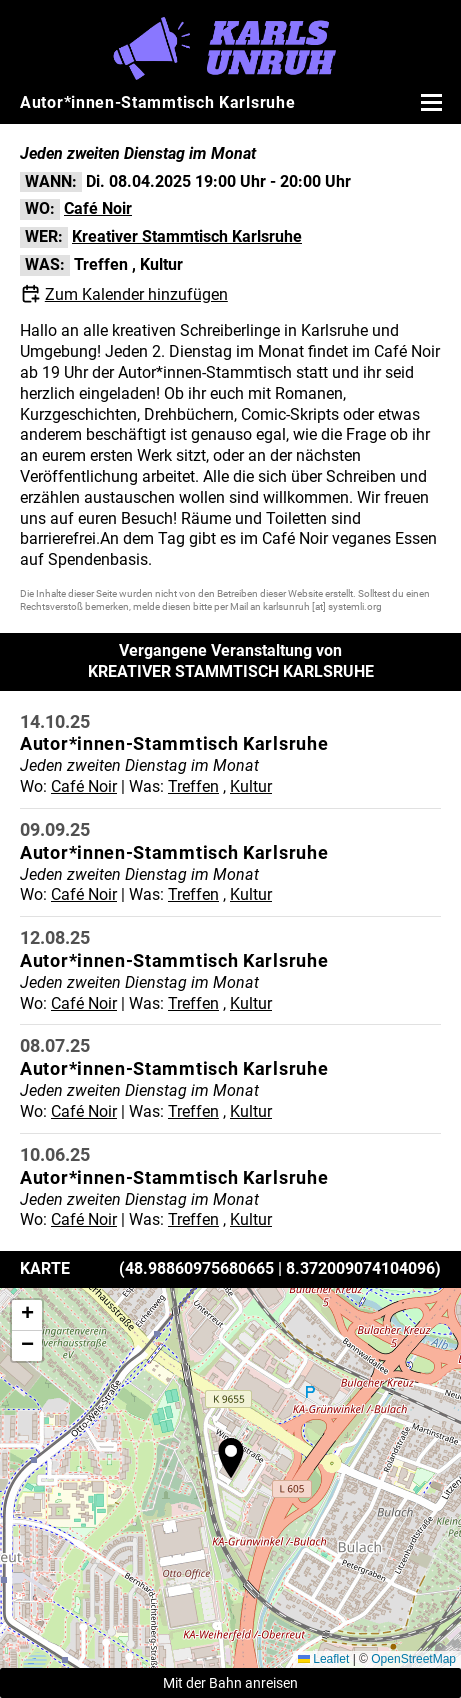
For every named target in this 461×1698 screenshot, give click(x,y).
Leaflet (323, 1659)
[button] (231, 1458)
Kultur (161, 264)
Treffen (101, 264)
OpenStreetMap (413, 1659)
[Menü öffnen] (429, 102)
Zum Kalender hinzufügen (136, 294)
